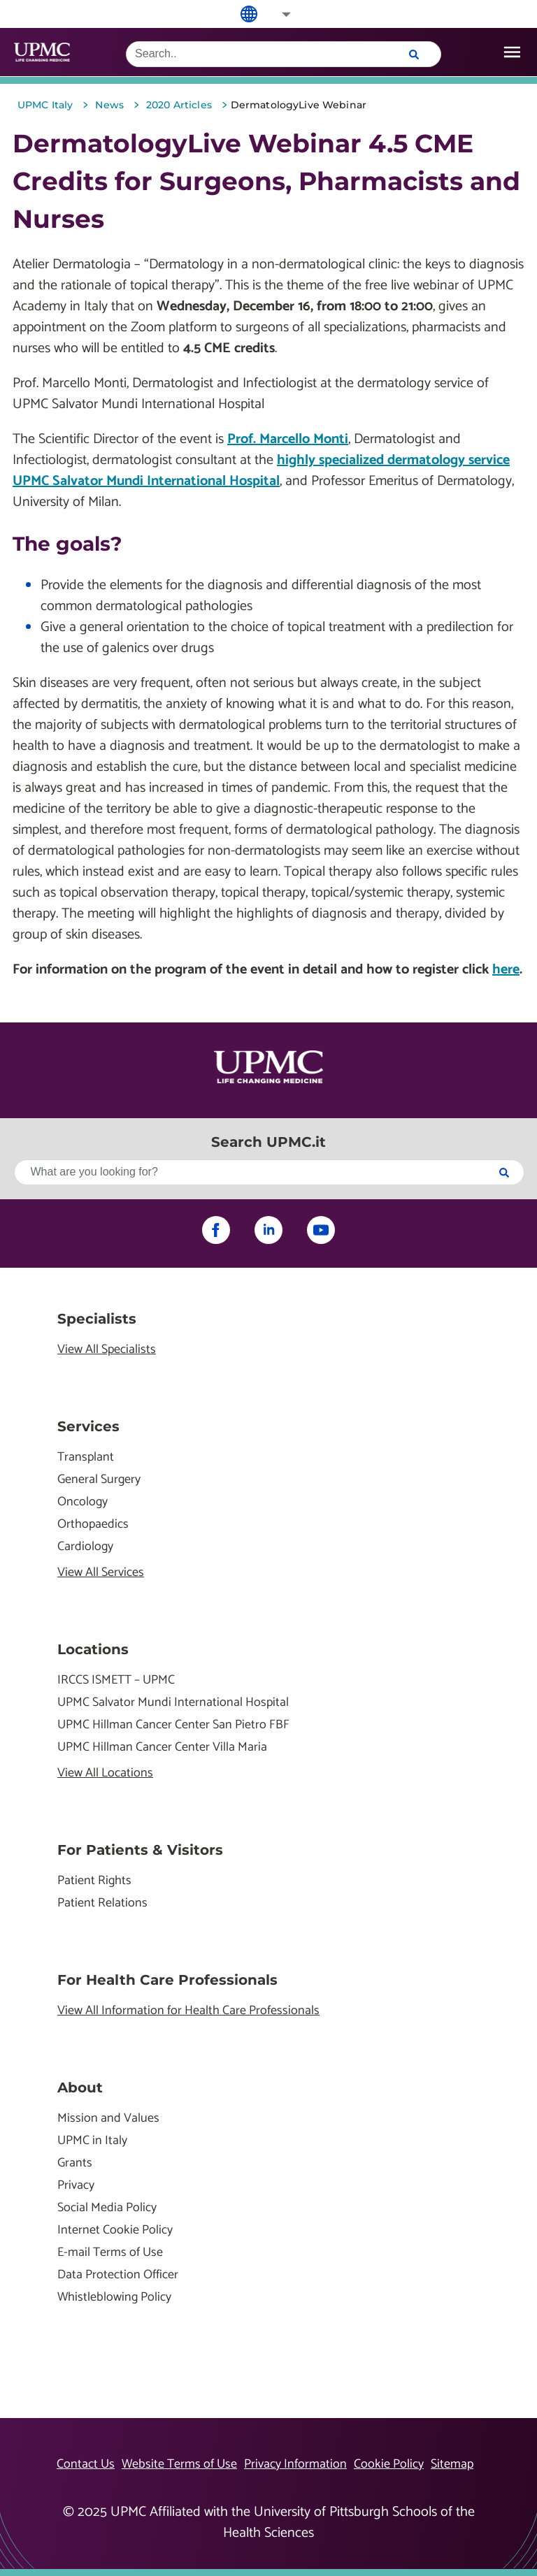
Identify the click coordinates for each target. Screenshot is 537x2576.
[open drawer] (512, 52)
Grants (74, 2163)
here (506, 969)
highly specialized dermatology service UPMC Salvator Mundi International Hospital (261, 471)
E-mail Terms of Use (110, 2252)
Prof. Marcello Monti (287, 439)
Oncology (82, 1502)
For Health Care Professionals (167, 1979)
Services (88, 1426)
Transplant (85, 1457)
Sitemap (452, 2464)
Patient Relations (102, 1903)
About (80, 2087)
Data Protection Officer (117, 2275)
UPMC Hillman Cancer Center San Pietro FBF (173, 1725)
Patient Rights (94, 1881)
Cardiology (85, 1546)
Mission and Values (108, 2118)
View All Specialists (106, 1349)
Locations (93, 1649)
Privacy (75, 2185)
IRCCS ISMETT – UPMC (116, 1680)
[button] (276, 14)
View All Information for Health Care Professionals (188, 2011)
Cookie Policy (389, 2464)
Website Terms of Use (179, 2464)
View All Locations (105, 1773)
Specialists (96, 1318)
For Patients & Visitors (140, 1849)
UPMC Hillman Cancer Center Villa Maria (162, 1747)
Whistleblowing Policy (114, 2297)
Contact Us (86, 2464)
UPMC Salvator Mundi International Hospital (173, 1702)
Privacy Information (295, 2464)
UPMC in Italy (92, 2141)
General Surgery (99, 1479)
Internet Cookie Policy (115, 2230)
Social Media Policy (107, 2208)
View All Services (100, 1572)
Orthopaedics (93, 1524)
